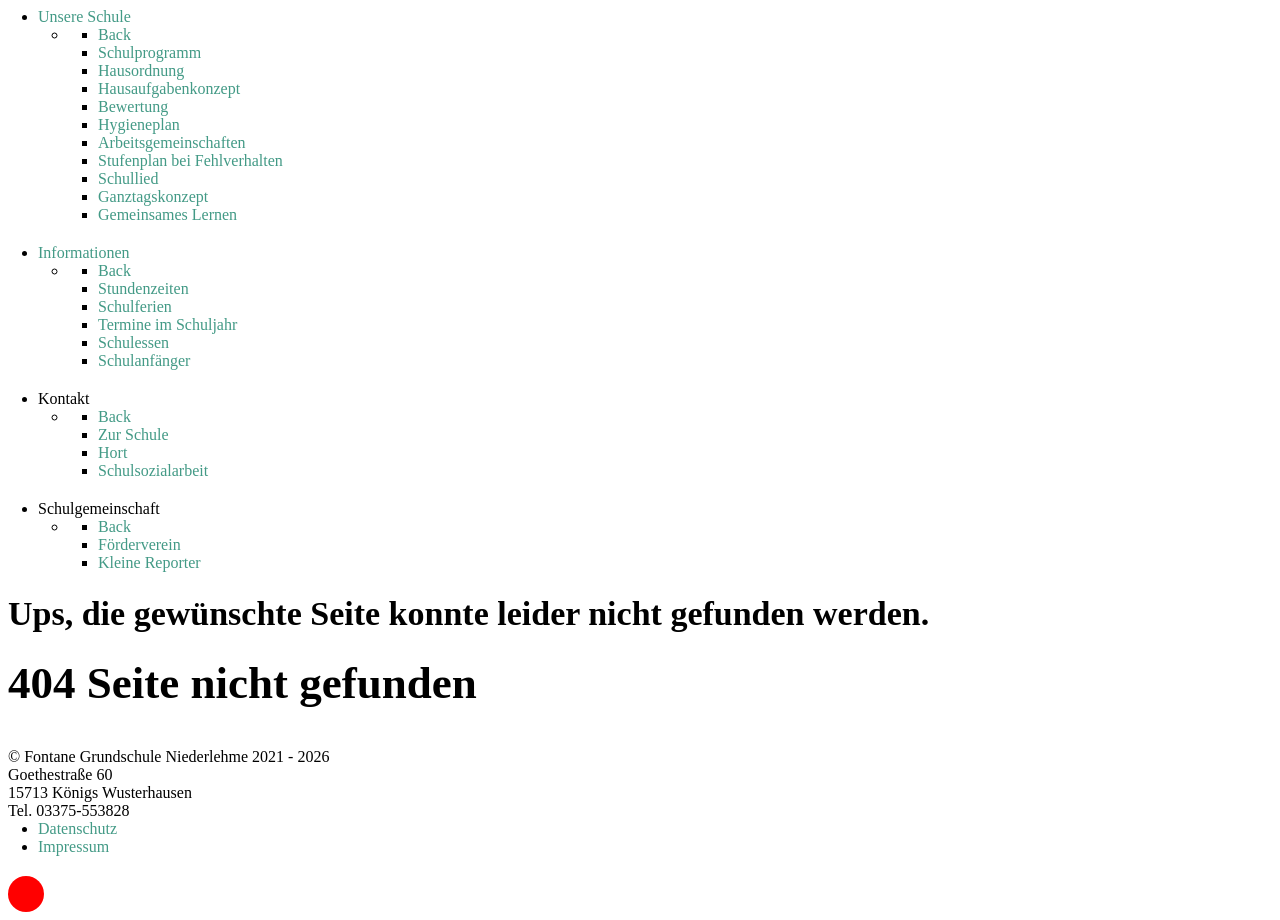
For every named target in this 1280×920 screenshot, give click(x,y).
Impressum (73, 846)
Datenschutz (77, 828)
